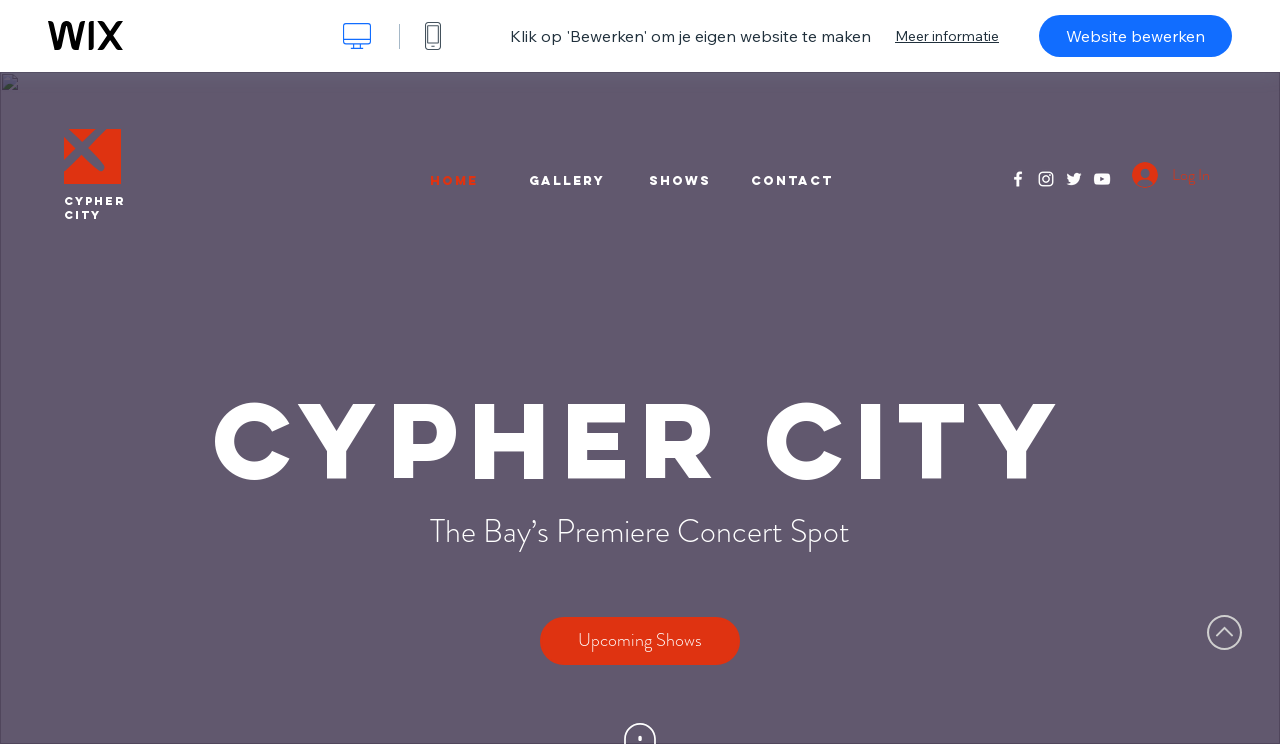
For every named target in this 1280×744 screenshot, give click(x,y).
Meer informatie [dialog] (947, 36)
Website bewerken (1135, 36)
